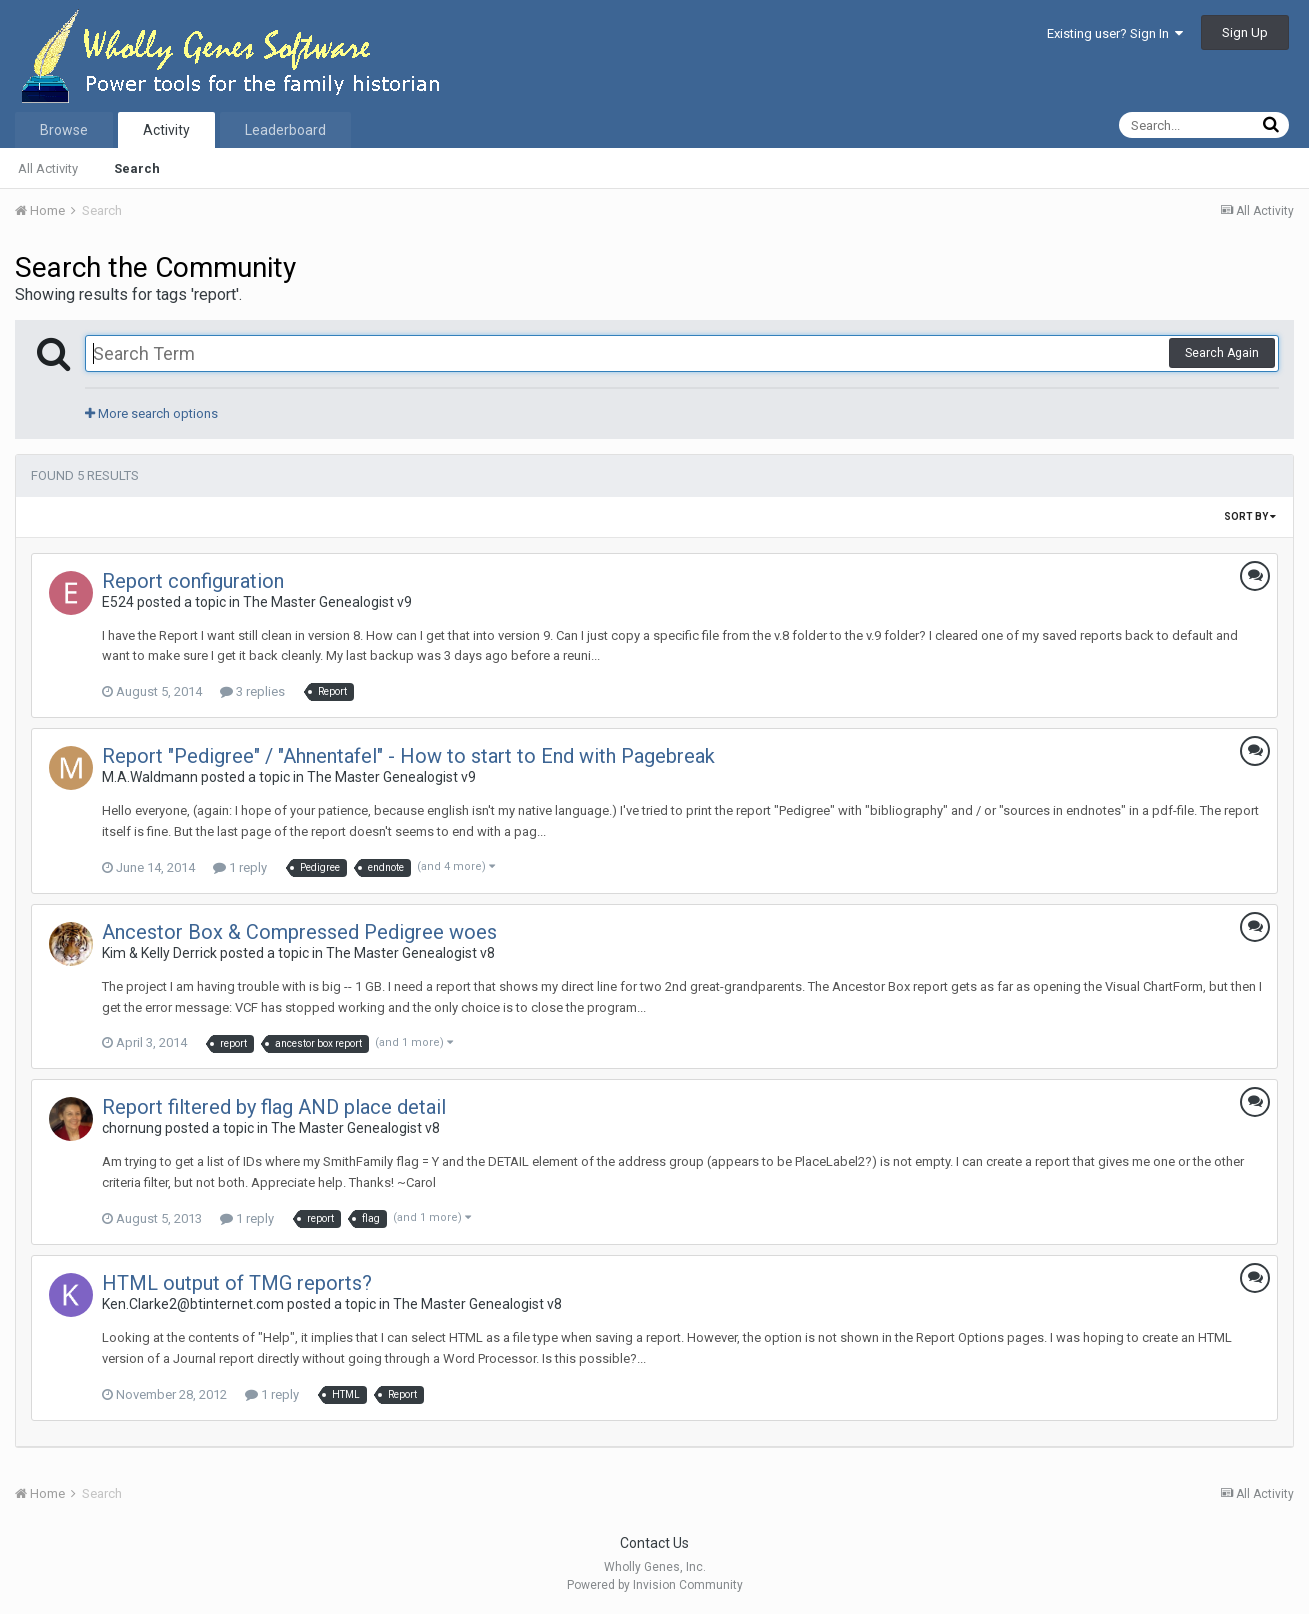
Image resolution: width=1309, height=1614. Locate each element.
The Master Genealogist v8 (410, 953)
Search (137, 168)
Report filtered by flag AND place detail (274, 1107)
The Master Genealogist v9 (327, 602)
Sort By (1250, 516)
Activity (166, 130)
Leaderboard (285, 130)
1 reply (240, 867)
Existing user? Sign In (1115, 33)
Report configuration (193, 581)
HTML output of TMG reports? (237, 1283)
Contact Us (654, 1543)
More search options (151, 413)
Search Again (1222, 353)
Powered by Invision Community (655, 1585)
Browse (64, 130)
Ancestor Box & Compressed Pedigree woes (299, 932)
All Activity (48, 168)
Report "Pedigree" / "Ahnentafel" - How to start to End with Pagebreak (408, 756)
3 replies (252, 691)
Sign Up (1245, 32)
